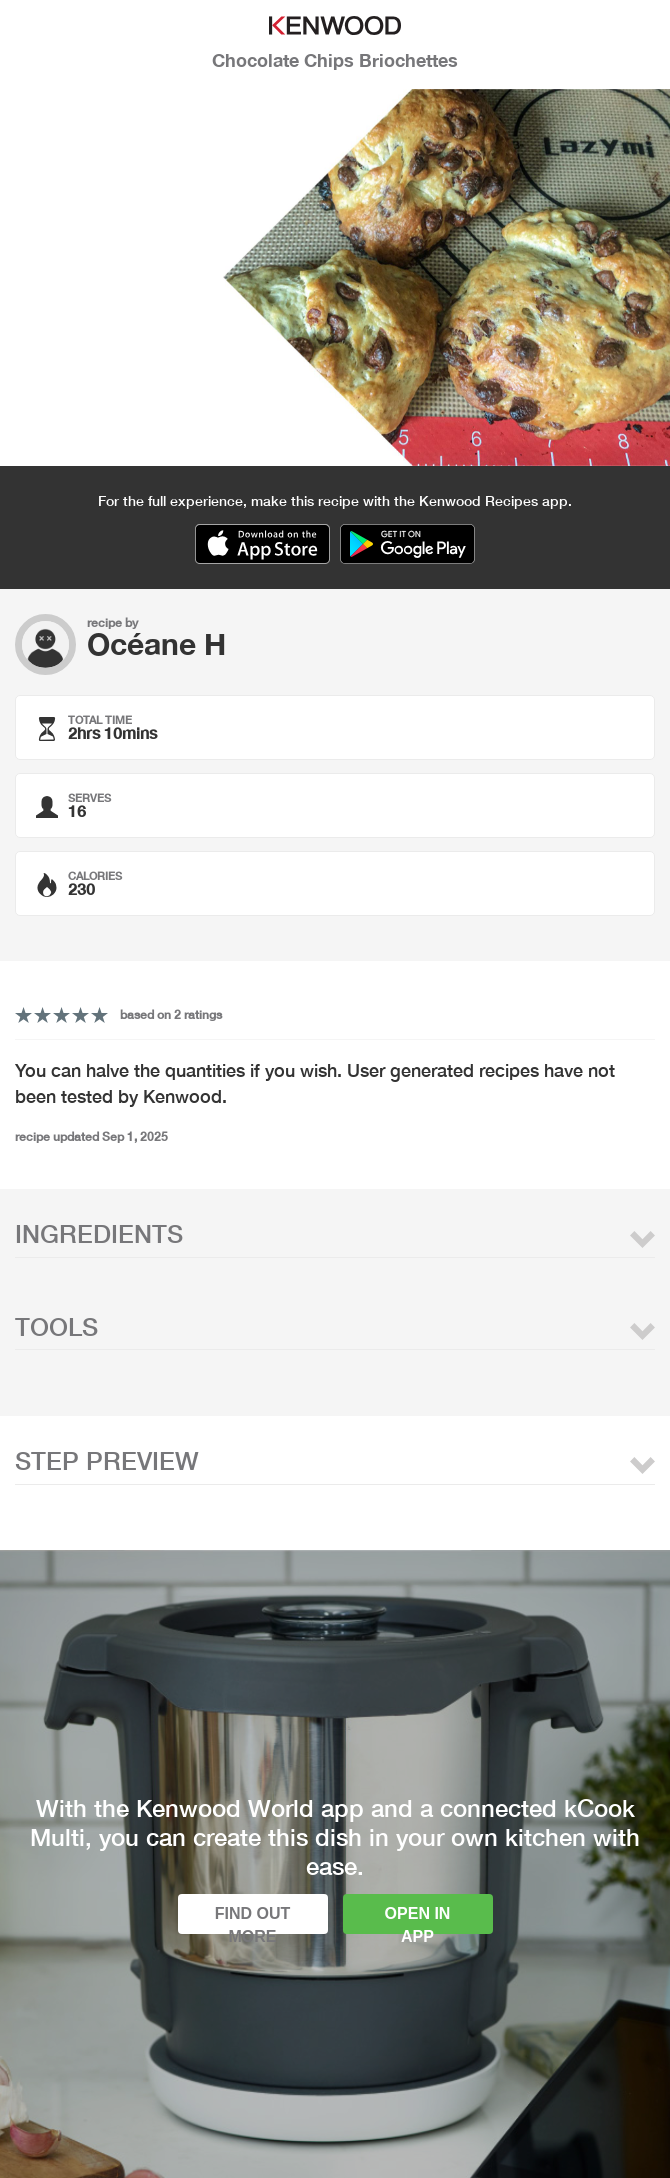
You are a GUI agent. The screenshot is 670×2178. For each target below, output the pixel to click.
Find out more (253, 1919)
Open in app (418, 1919)
